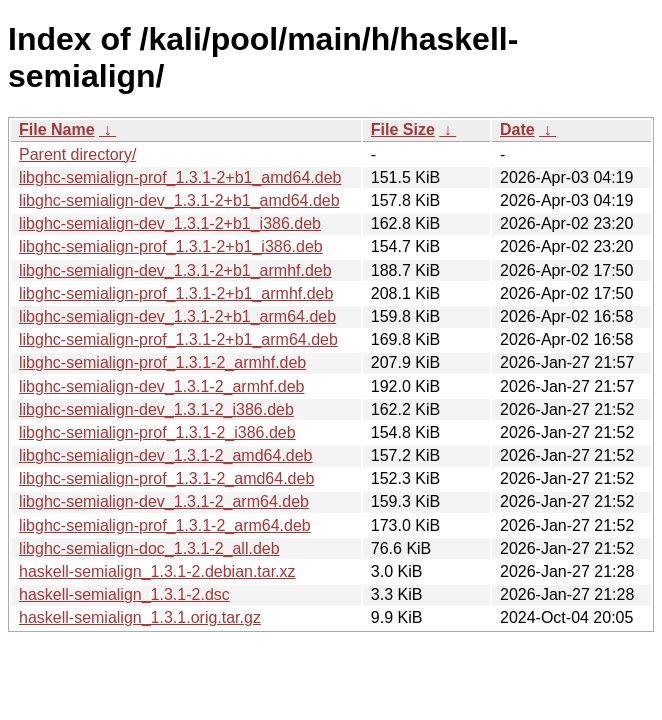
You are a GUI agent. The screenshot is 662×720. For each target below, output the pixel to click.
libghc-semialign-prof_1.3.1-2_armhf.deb (162, 362)
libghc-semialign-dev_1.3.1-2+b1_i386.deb (170, 223)
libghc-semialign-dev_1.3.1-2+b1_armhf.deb (175, 270)
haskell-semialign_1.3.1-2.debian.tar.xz (157, 571)
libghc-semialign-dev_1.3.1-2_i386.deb (156, 409)
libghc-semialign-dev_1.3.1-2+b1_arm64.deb (177, 316)
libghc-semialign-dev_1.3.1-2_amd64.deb (166, 455)
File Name (57, 129)
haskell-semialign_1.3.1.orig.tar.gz (140, 617)
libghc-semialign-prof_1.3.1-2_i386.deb (157, 432)
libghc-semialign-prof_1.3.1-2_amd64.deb (166, 478)
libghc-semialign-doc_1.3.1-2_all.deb (149, 548)
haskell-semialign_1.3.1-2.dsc (124, 594)
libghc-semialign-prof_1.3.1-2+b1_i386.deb (171, 246)
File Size (403, 129)
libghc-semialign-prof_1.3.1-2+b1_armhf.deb (176, 293)
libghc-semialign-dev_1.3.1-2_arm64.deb (164, 501)
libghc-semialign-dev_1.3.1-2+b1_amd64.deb (179, 200)
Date (517, 129)
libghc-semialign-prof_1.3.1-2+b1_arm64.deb (178, 339)
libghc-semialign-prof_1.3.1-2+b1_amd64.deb (180, 177)
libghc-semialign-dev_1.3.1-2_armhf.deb (162, 386)
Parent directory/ (77, 154)
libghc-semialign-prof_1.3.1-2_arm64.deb (165, 525)
